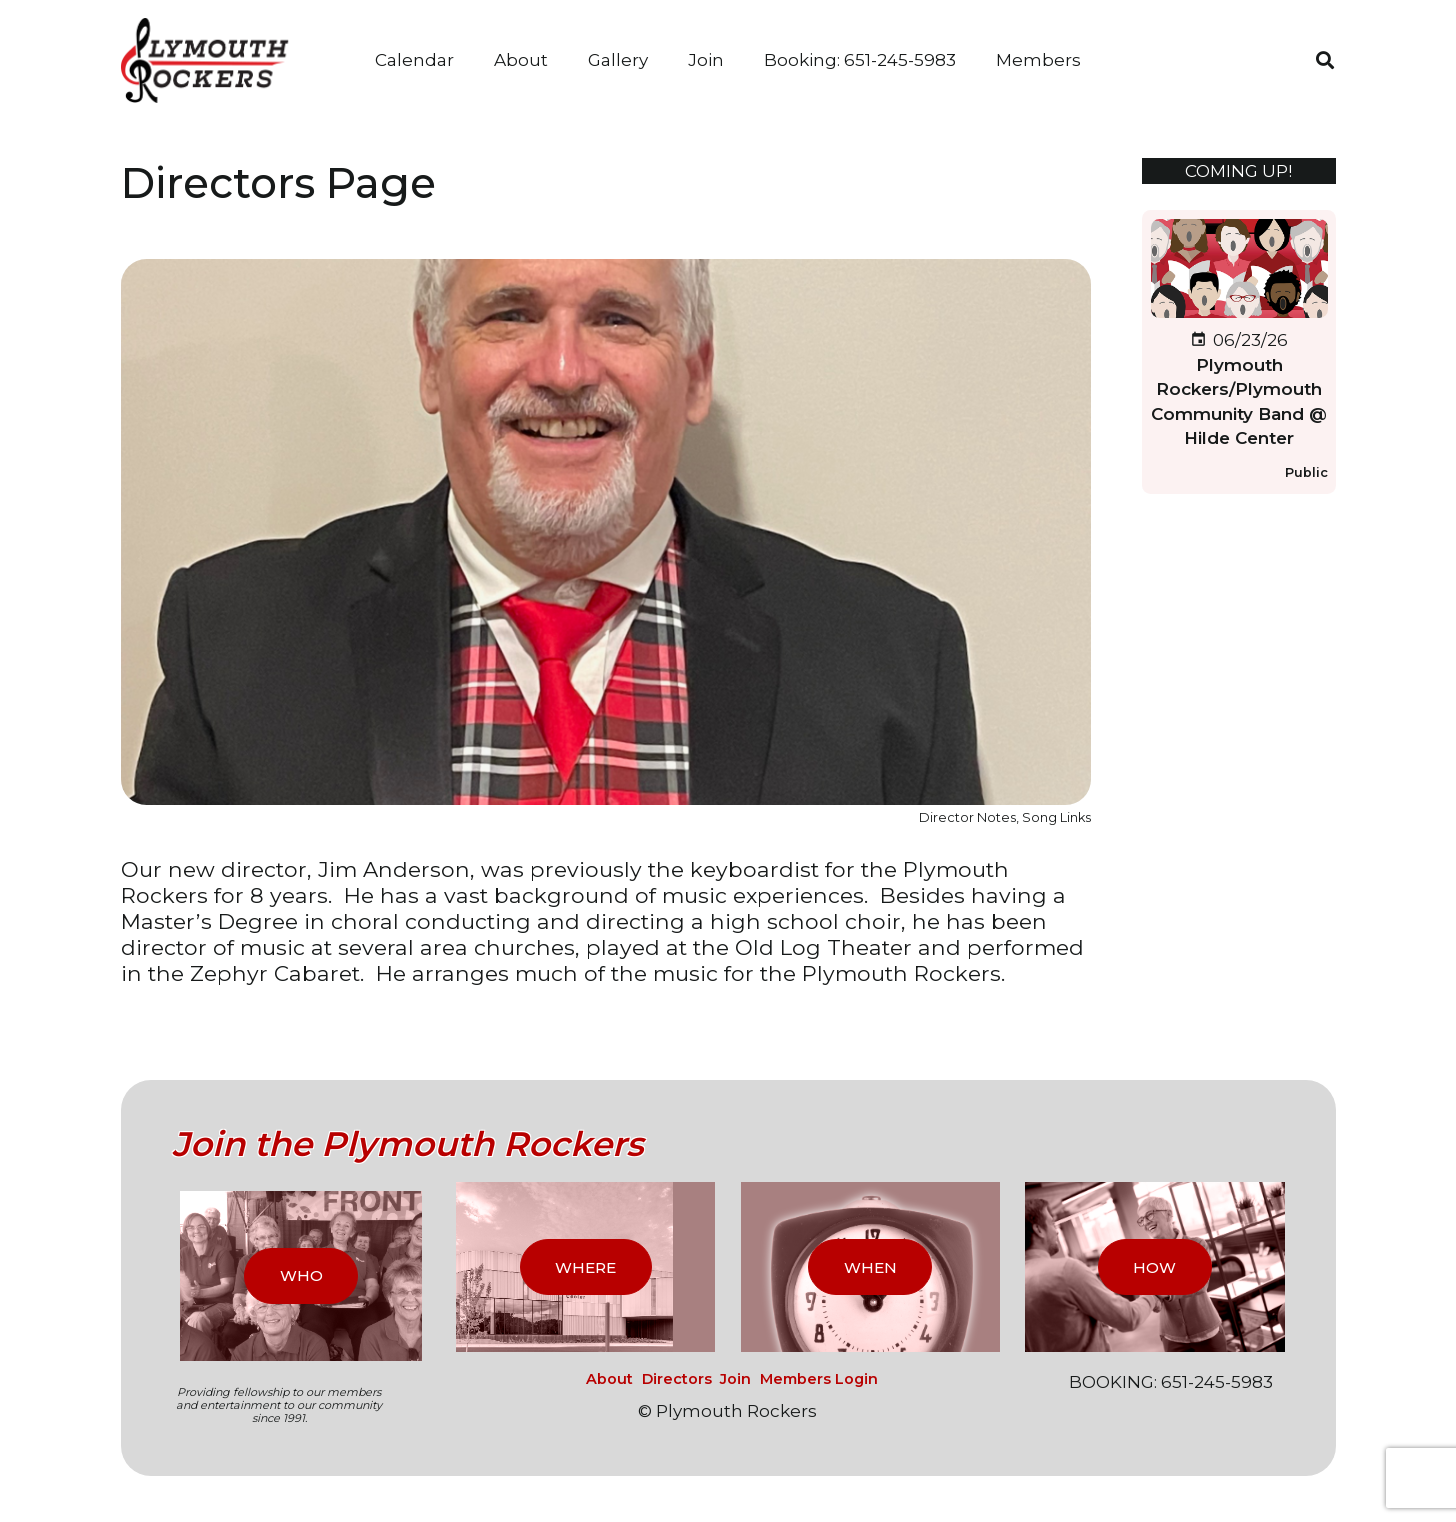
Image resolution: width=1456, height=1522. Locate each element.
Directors (677, 1379)
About (609, 1379)
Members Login (819, 1379)
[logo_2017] (212, 60)
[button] (1325, 60)
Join (735, 1379)
